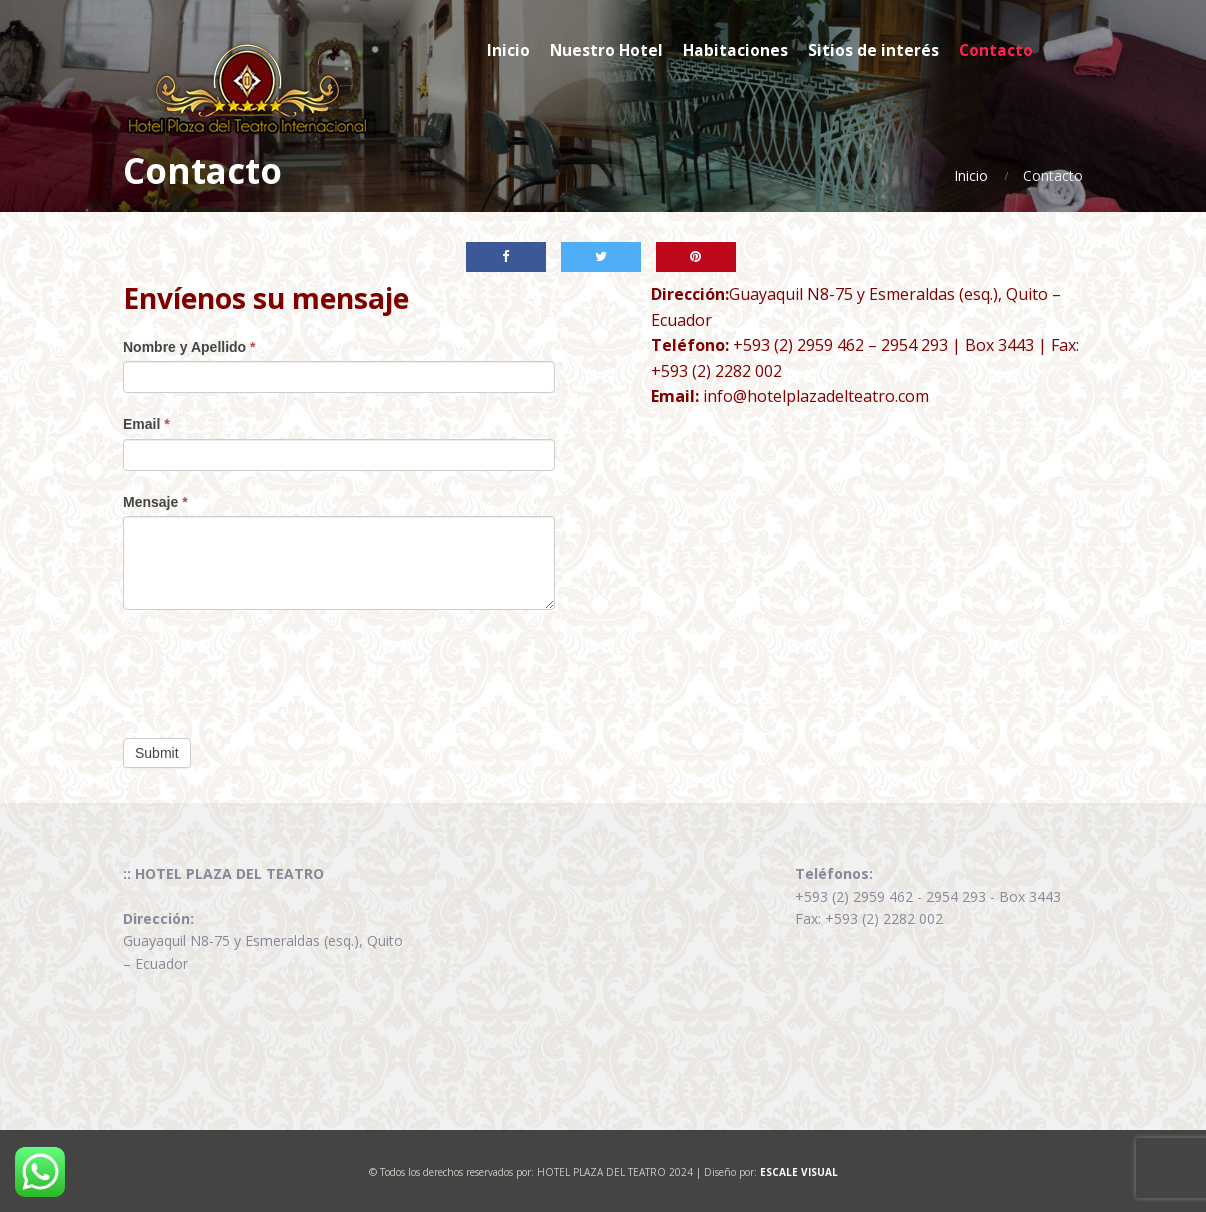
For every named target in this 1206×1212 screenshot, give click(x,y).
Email (146, 424)
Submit (157, 753)
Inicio (971, 175)
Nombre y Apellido (189, 347)
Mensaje (155, 502)
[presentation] (275, 669)
